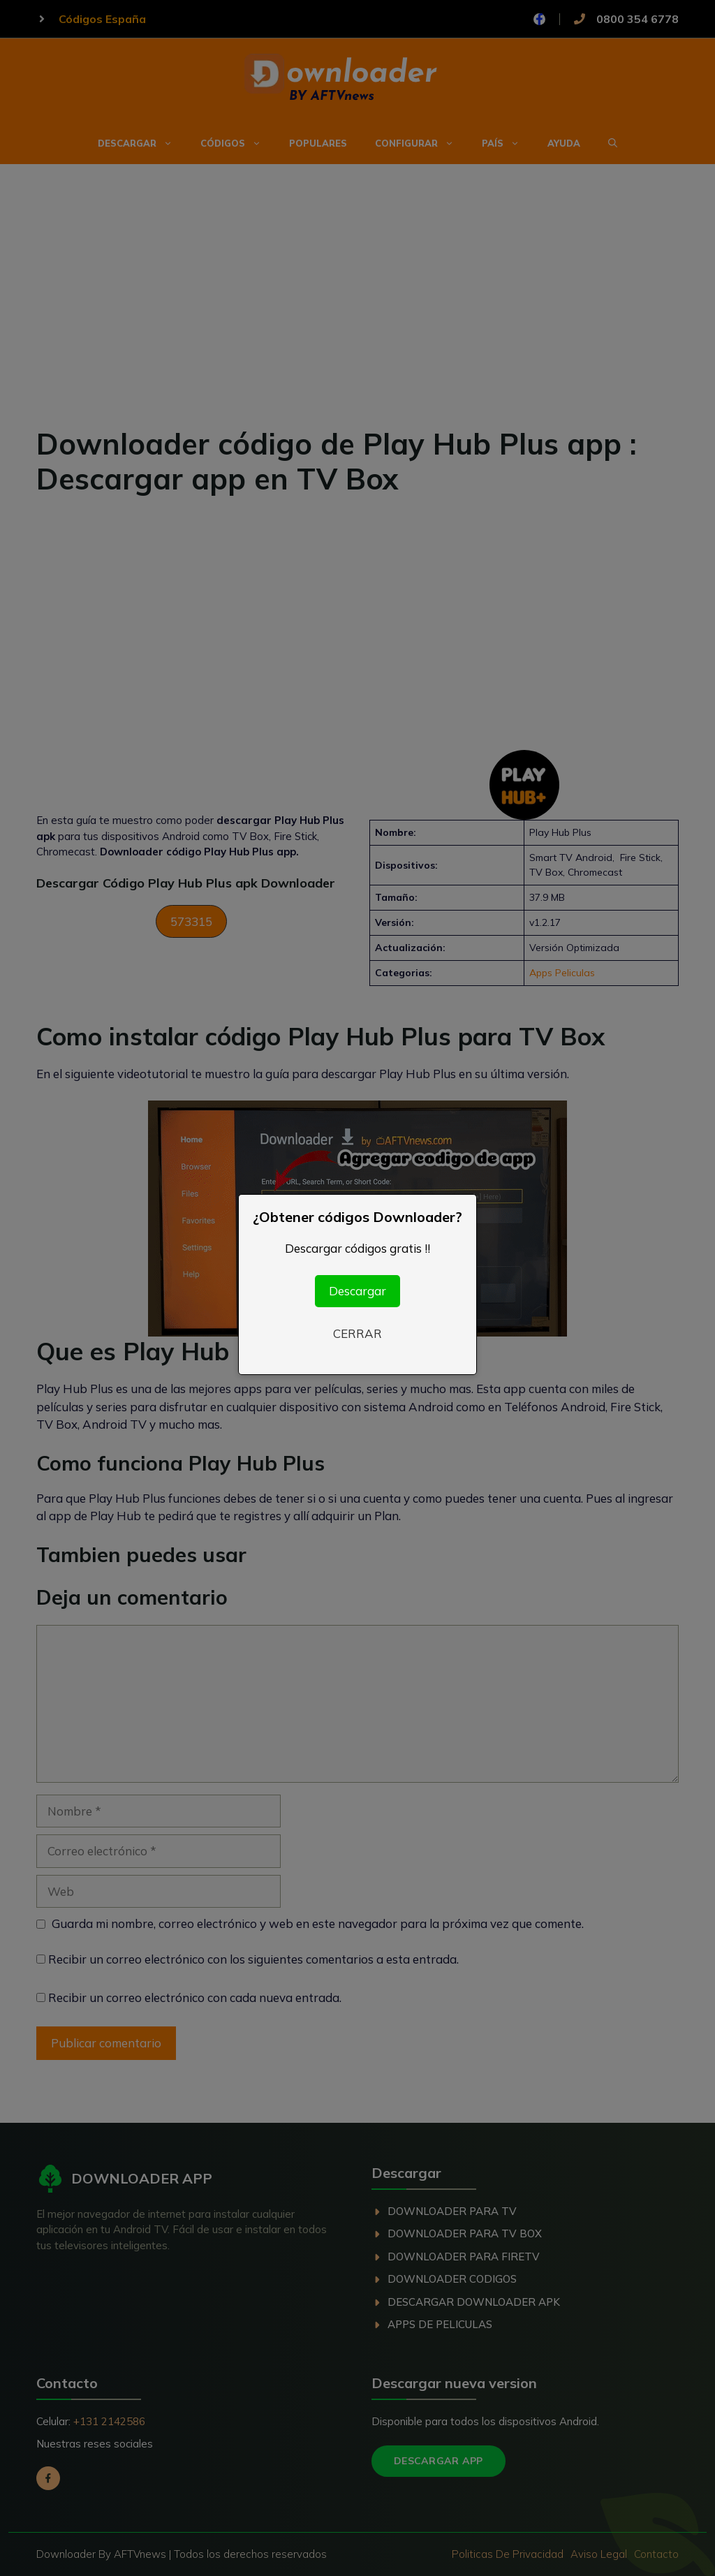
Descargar (357, 1290)
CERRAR (357, 1333)
